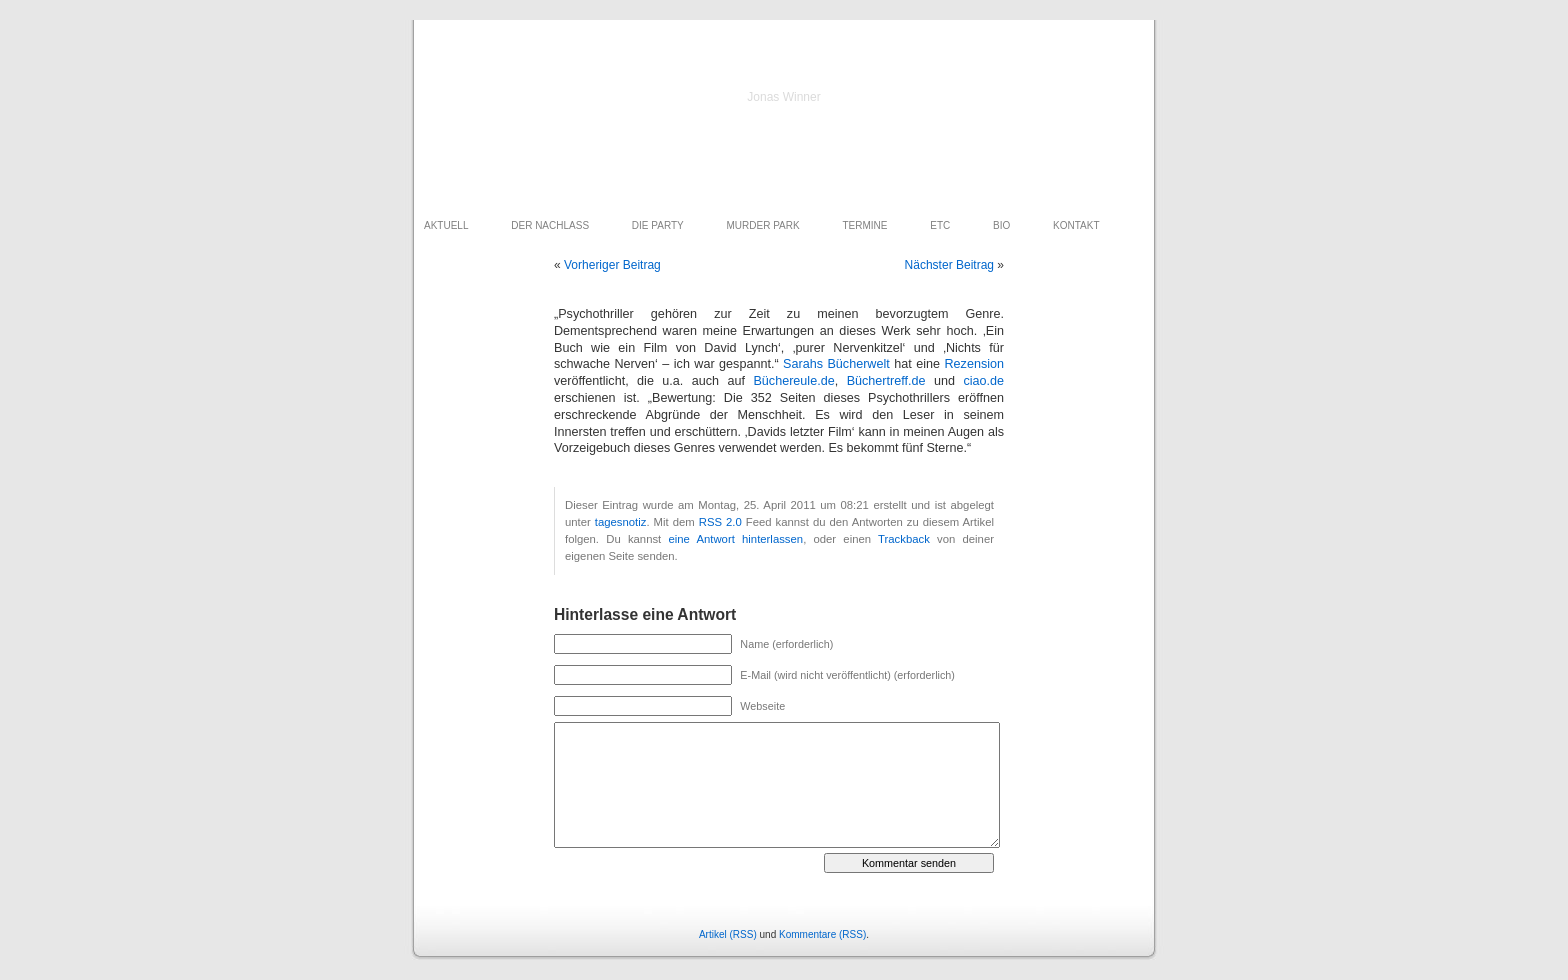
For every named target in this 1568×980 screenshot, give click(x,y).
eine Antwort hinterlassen (735, 539)
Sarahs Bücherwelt (836, 364)
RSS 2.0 (720, 522)
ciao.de (983, 381)
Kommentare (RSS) (822, 934)
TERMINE (864, 225)
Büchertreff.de (886, 381)
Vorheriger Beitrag (612, 265)
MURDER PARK (763, 225)
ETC (940, 225)
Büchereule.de (793, 381)
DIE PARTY (658, 225)
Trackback (904, 539)
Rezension (974, 364)
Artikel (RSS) (728, 934)
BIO (1001, 225)
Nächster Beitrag (949, 265)
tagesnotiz (621, 522)
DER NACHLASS (550, 225)
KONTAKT (1076, 225)
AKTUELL (446, 225)
